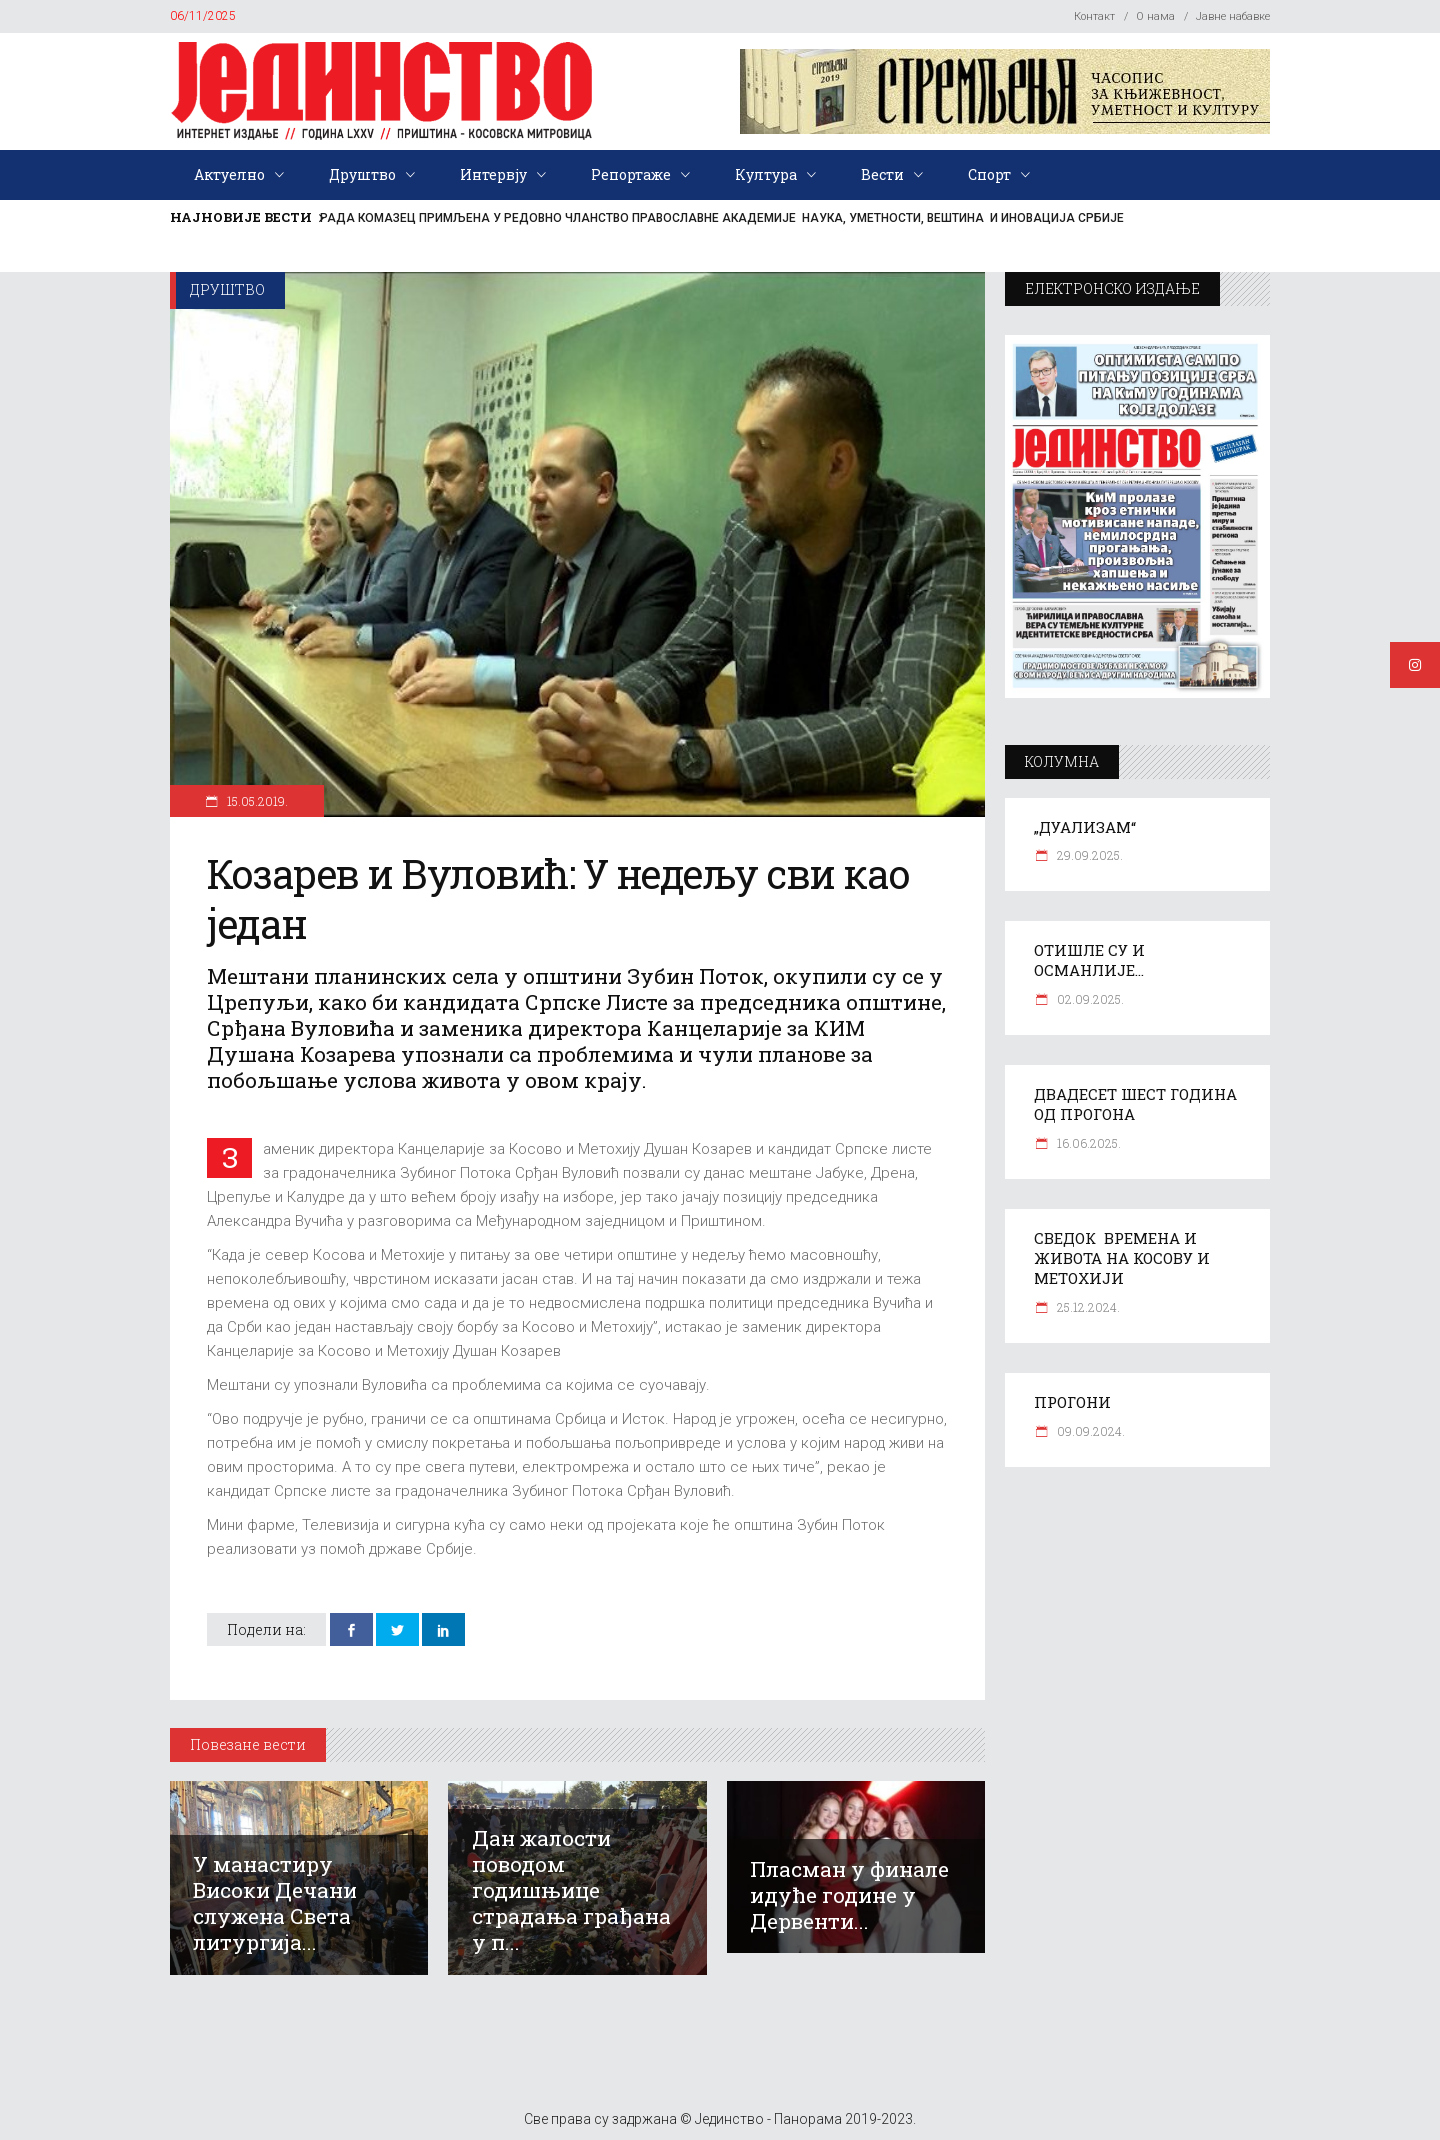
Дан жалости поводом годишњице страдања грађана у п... (571, 1890)
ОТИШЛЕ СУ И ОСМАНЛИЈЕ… (1089, 960)
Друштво (227, 289)
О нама (1155, 16)
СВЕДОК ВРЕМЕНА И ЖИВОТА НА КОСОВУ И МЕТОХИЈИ (1122, 1258)
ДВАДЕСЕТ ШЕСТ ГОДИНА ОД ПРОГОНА (1135, 1104)
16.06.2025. (1087, 1143)
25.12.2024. (1087, 1307)
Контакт (1094, 16)
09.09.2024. (1089, 1431)
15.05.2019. (256, 801)
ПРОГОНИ (1072, 1402)
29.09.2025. (1088, 855)
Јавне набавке (1233, 16)
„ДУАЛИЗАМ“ (1085, 827)
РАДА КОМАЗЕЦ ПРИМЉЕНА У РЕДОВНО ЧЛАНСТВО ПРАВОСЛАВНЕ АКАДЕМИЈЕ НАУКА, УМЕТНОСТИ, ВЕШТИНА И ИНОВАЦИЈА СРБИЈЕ (722, 218)
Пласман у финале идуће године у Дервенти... (849, 1895)
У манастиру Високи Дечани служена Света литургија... (275, 1903)
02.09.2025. (1089, 999)
